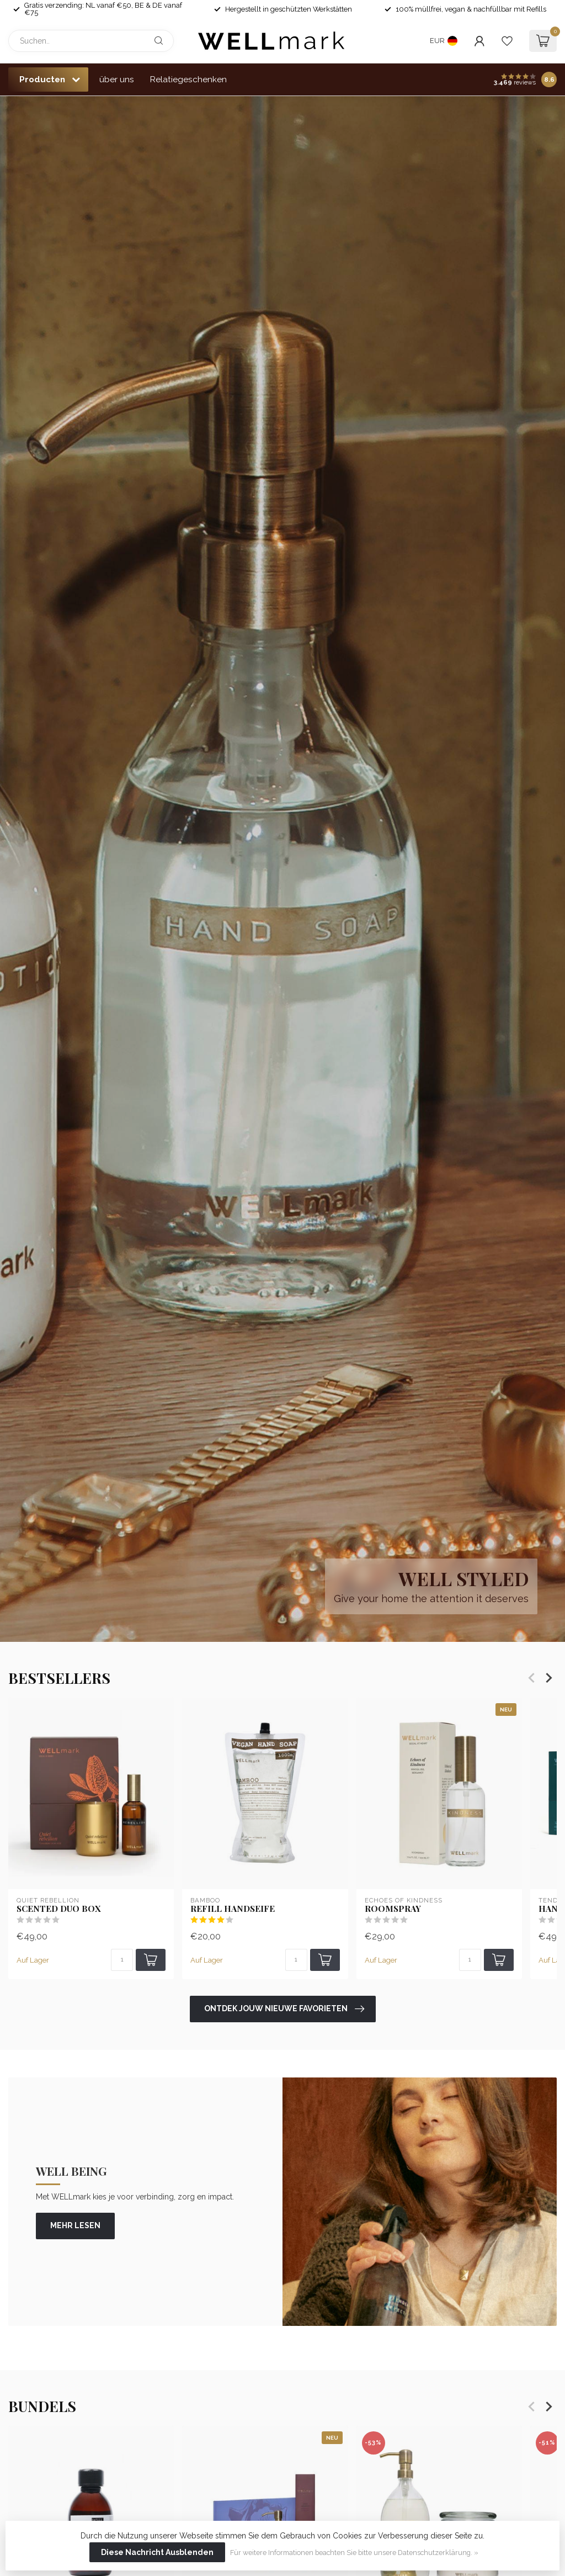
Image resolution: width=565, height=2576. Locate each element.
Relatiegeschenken (188, 79)
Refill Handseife (232, 1908)
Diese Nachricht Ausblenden (157, 2552)
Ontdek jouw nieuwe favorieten (284, 2009)
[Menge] (122, 1960)
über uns (116, 79)
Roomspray (393, 1908)
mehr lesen (75, 2225)
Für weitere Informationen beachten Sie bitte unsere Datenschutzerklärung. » (354, 2552)
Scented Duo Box (59, 1908)
